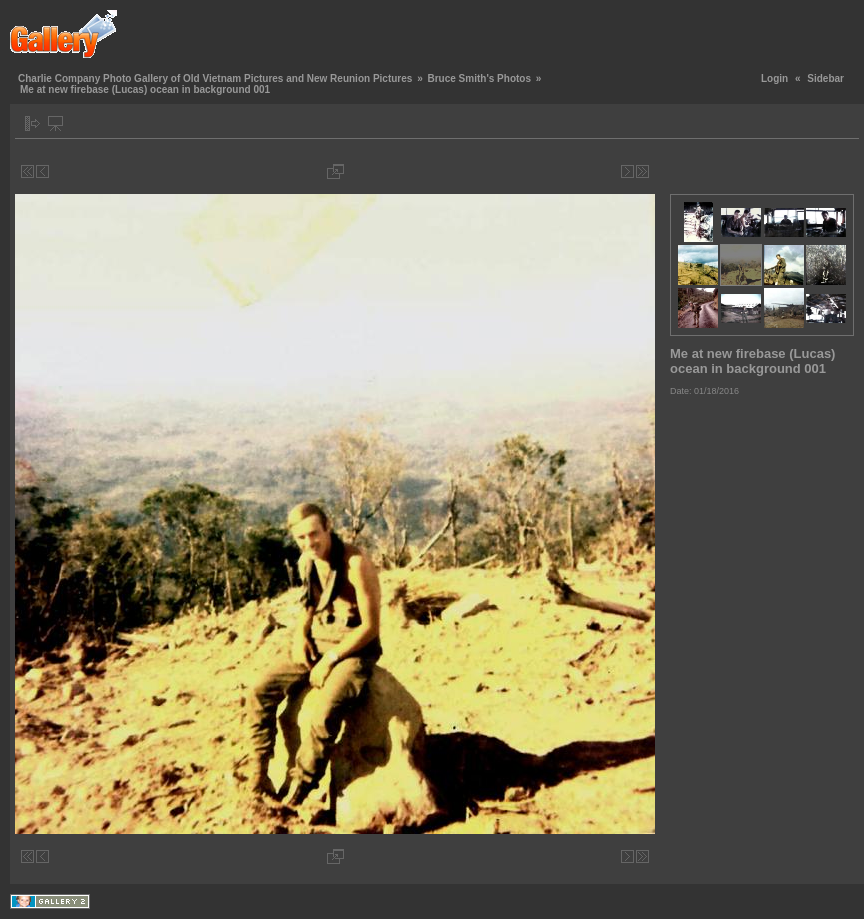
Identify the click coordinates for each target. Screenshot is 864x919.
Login (774, 78)
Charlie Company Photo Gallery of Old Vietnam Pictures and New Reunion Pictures (215, 78)
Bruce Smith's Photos (479, 78)
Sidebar (825, 78)
